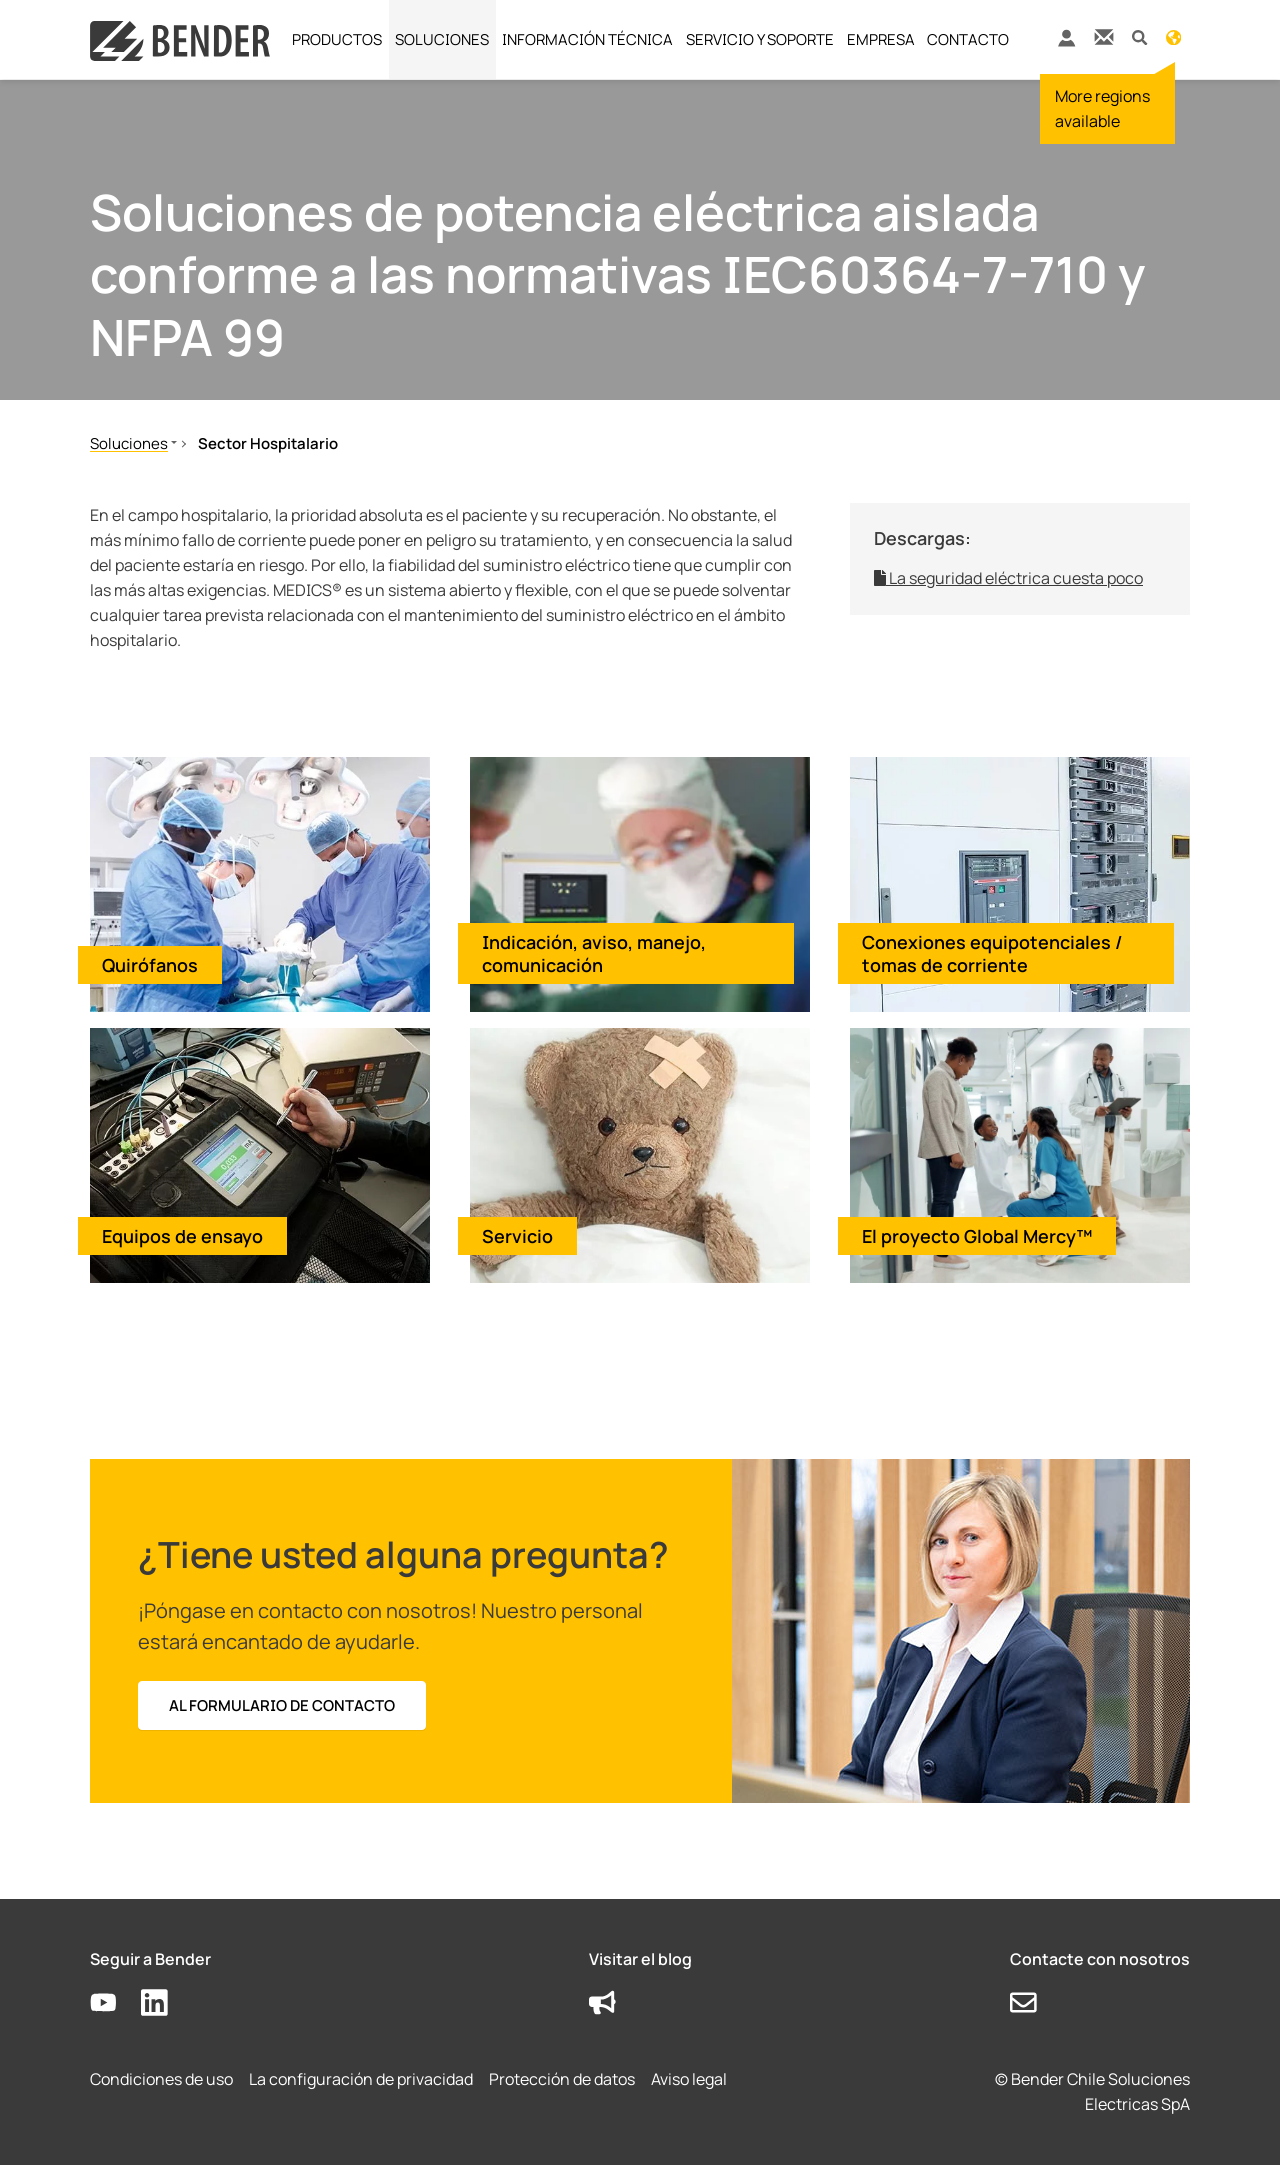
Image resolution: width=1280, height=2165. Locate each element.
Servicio (517, 1236)
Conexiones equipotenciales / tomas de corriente (992, 953)
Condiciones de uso (161, 2079)
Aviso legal (689, 2079)
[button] (1139, 36)
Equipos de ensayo (182, 1236)
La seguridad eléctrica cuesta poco (1008, 578)
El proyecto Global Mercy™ (977, 1236)
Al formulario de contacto (282, 1705)
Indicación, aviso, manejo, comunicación (594, 953)
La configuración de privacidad (361, 2079)
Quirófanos (150, 965)
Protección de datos (562, 2079)
